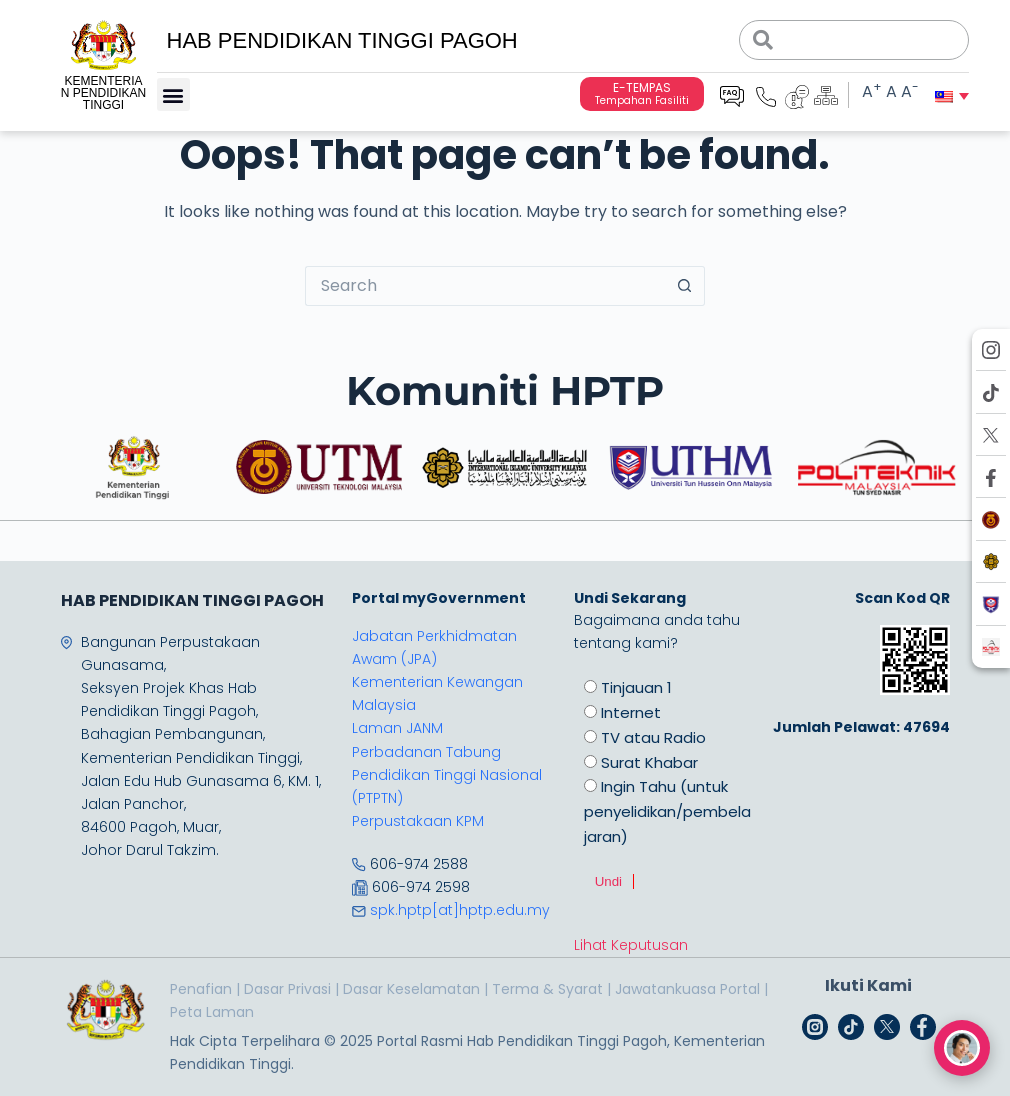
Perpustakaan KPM (418, 821)
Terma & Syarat (547, 989)
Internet (631, 712)
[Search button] (685, 286)
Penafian (201, 989)
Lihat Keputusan (631, 945)
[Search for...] (485, 286)
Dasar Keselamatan (411, 989)
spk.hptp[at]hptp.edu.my (460, 910)
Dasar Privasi (287, 989)
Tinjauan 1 (636, 687)
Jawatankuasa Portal (687, 989)
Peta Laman (212, 1012)
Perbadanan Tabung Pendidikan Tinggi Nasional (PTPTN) (447, 775)
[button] (173, 94)
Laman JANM (397, 728)
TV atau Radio (653, 737)
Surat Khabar (649, 762)
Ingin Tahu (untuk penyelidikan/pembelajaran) (667, 811)
